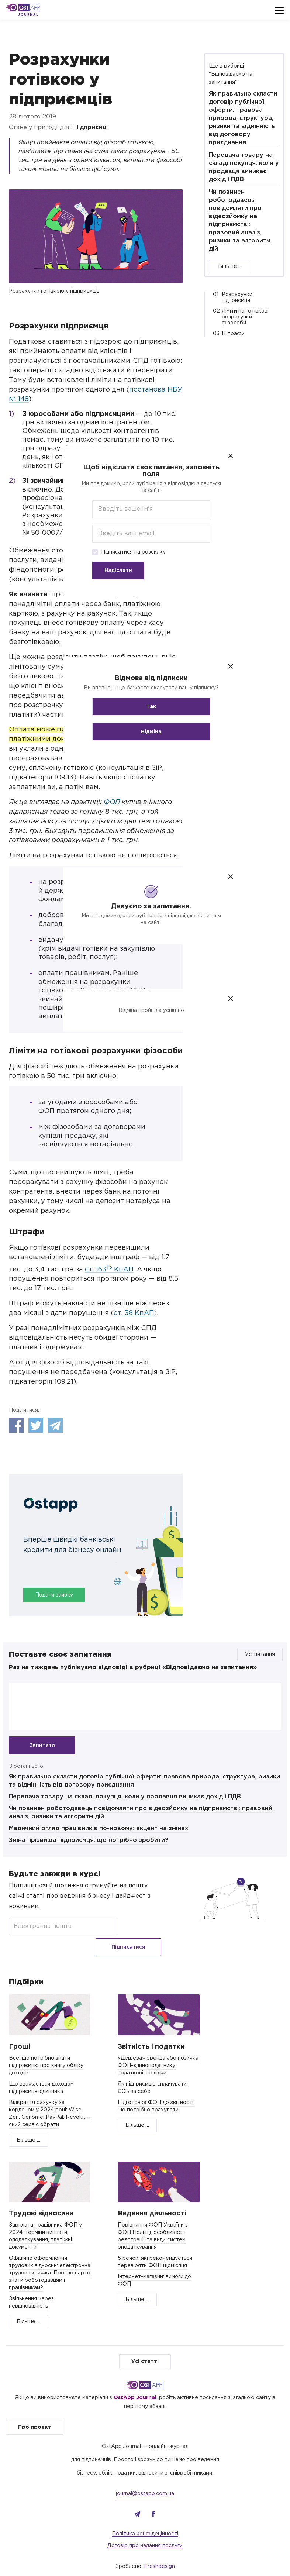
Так (145, 707)
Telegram (55, 1425)
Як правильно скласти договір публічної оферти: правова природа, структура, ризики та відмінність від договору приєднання (243, 118)
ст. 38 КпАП (134, 1313)
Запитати (42, 1745)
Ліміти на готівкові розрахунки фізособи (245, 317)
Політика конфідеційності (145, 2518)
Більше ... (230, 266)
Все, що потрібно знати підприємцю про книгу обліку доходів (46, 2049)
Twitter (35, 1425)
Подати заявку (54, 1595)
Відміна (145, 732)
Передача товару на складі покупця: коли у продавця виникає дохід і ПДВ (125, 1798)
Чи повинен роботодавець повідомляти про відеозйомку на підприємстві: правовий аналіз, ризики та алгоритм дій (239, 220)
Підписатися (141, 1928)
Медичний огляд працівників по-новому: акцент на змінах (98, 1830)
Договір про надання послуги (145, 2530)
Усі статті (145, 2346)
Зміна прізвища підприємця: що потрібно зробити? (88, 1842)
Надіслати (112, 570)
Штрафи (233, 333)
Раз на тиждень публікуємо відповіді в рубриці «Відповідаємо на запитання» (133, 1667)
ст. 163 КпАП (109, 1269)
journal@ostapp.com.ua (145, 2478)
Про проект (34, 2412)
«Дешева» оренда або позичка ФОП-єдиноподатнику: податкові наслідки (158, 2049)
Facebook (16, 1425)
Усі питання (260, 1654)
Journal (28, 14)
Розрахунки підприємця (237, 297)
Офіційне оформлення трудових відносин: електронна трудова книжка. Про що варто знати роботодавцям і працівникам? (49, 2257)
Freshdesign (159, 2551)
